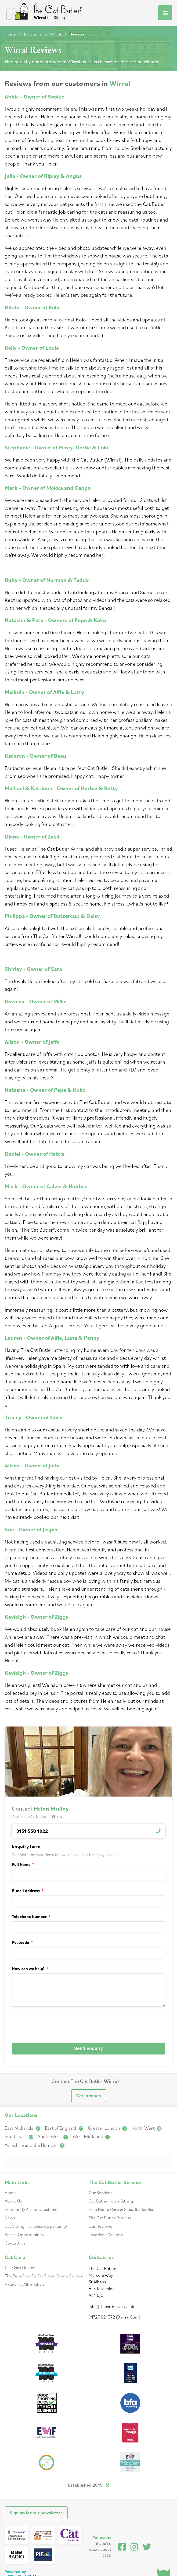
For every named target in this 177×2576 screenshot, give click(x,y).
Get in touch (88, 2094)
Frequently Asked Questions (31, 2208)
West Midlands (91, 2135)
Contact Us (15, 2242)
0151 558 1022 (32, 1832)
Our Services (100, 2191)
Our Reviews (100, 2225)
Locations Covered (106, 2233)
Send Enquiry (88, 2049)
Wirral (57, 34)
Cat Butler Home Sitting (111, 2199)
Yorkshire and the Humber (35, 2143)
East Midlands (22, 2127)
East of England (64, 2127)
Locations (34, 34)
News (10, 2216)
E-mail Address (26, 1891)
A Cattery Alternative (24, 2283)
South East (19, 2135)
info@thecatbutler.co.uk (111, 2305)
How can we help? (29, 1969)
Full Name (21, 1865)
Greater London (107, 2127)
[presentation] (47, 2026)
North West (147, 2127)
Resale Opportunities (24, 2233)
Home (10, 34)
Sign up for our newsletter (36, 2482)
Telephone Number (30, 1917)
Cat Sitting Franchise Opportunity (36, 2225)
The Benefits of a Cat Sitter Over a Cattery (44, 2274)
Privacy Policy (18, 2568)
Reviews (80, 34)
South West (53, 2135)
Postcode (21, 1943)
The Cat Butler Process (110, 2216)
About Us (13, 2199)
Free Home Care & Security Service (121, 2208)
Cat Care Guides (20, 2266)
